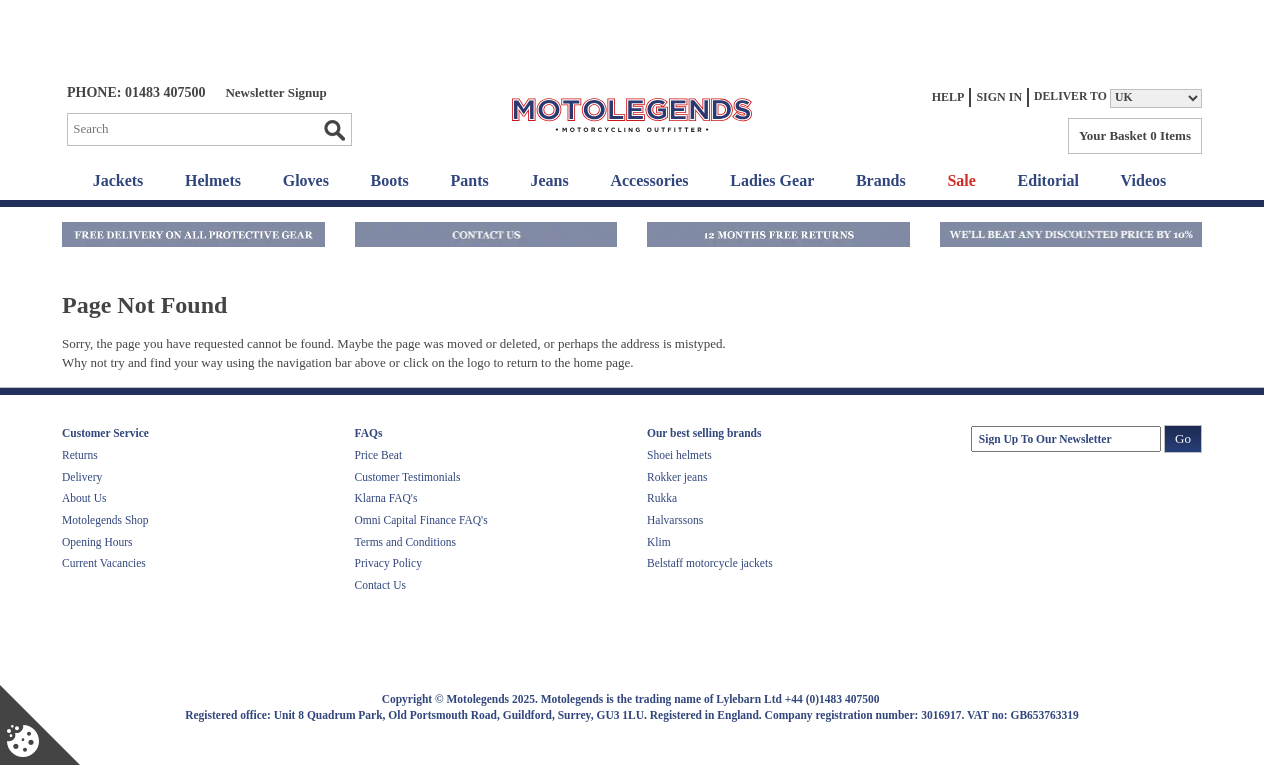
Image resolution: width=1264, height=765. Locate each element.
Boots (390, 180)
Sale (961, 180)
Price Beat (379, 455)
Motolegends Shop (105, 520)
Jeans (549, 180)
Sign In (999, 97)
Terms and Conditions (405, 542)
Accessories (649, 180)
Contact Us (380, 585)
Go (334, 130)
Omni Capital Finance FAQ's (421, 520)
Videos (1144, 180)
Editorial (1048, 180)
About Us (84, 498)
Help (948, 97)
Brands (881, 180)
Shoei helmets (679, 455)
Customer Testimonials (408, 477)
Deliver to (1070, 96)
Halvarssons (675, 520)
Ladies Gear (772, 180)
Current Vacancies (104, 563)
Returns (80, 455)
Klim (659, 542)
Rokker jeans (677, 477)
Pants (470, 180)
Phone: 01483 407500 (136, 92)
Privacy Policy (388, 563)
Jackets (118, 180)
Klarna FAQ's (386, 498)
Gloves (306, 180)
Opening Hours (97, 542)
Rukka (662, 498)
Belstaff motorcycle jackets (710, 563)
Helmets (213, 180)
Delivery (82, 477)
